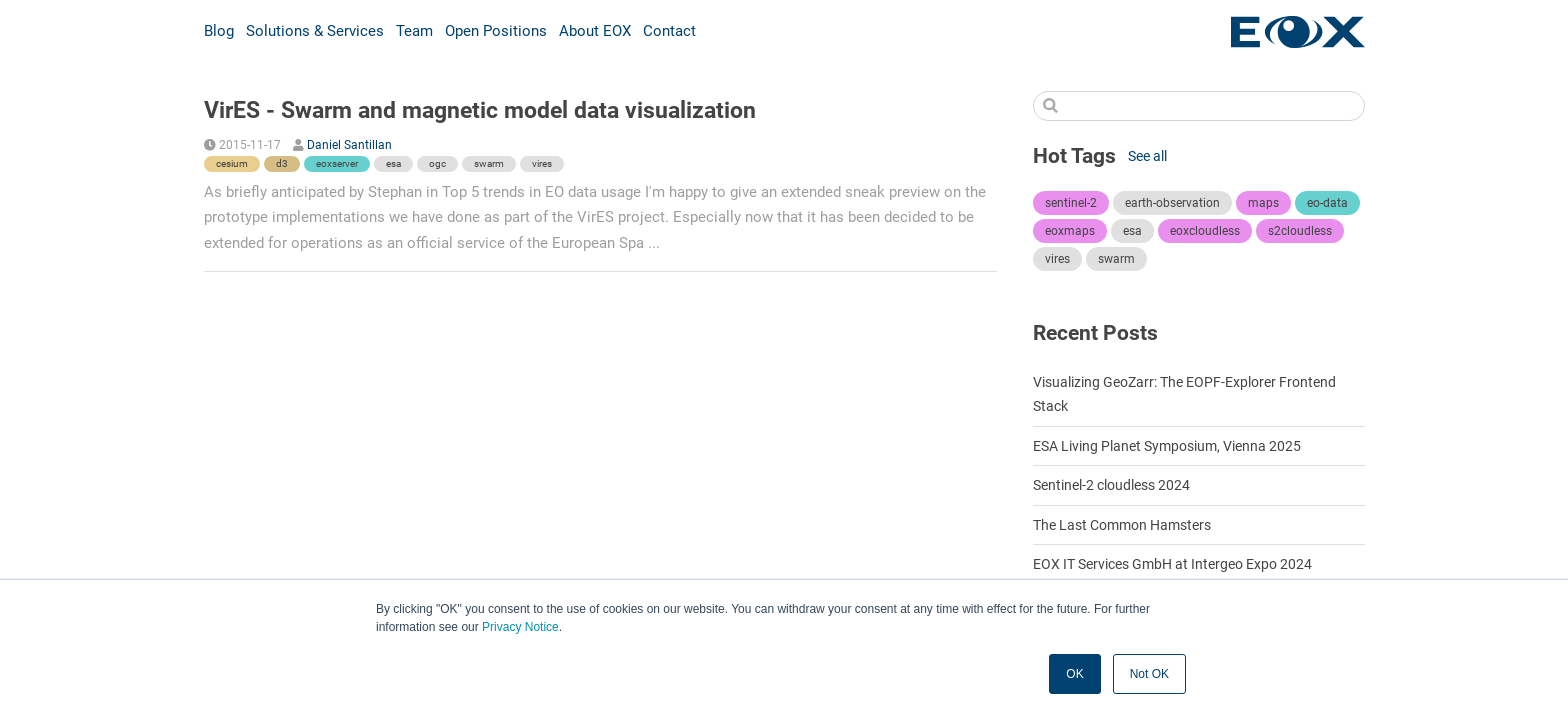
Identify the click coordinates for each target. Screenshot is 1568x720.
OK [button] (1074, 674)
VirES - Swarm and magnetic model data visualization (480, 110)
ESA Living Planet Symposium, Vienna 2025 (1167, 446)
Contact (669, 31)
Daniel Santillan (349, 145)
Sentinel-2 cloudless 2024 (1111, 485)
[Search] (1199, 106)
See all (1147, 156)
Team (414, 31)
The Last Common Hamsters (1122, 525)
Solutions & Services (315, 31)
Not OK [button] (1149, 674)
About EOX (595, 31)
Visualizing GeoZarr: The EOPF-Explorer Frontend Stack (1184, 394)
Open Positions (496, 31)
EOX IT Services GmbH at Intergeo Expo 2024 (1172, 564)
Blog (219, 31)
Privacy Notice (520, 627)
